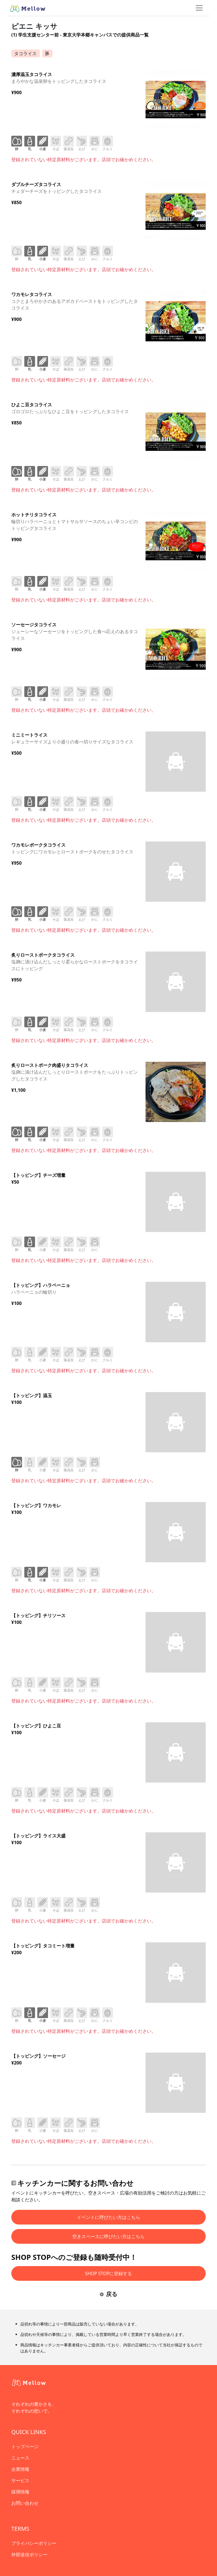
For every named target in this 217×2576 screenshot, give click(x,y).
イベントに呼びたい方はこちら (108, 2217)
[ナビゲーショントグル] (199, 8)
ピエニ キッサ (34, 26)
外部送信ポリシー (29, 2554)
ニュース (20, 2458)
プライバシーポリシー (34, 2543)
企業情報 (20, 2469)
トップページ (24, 2446)
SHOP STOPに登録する (108, 2273)
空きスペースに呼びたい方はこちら (108, 2236)
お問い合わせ (24, 2503)
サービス (20, 2480)
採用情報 (20, 2492)
